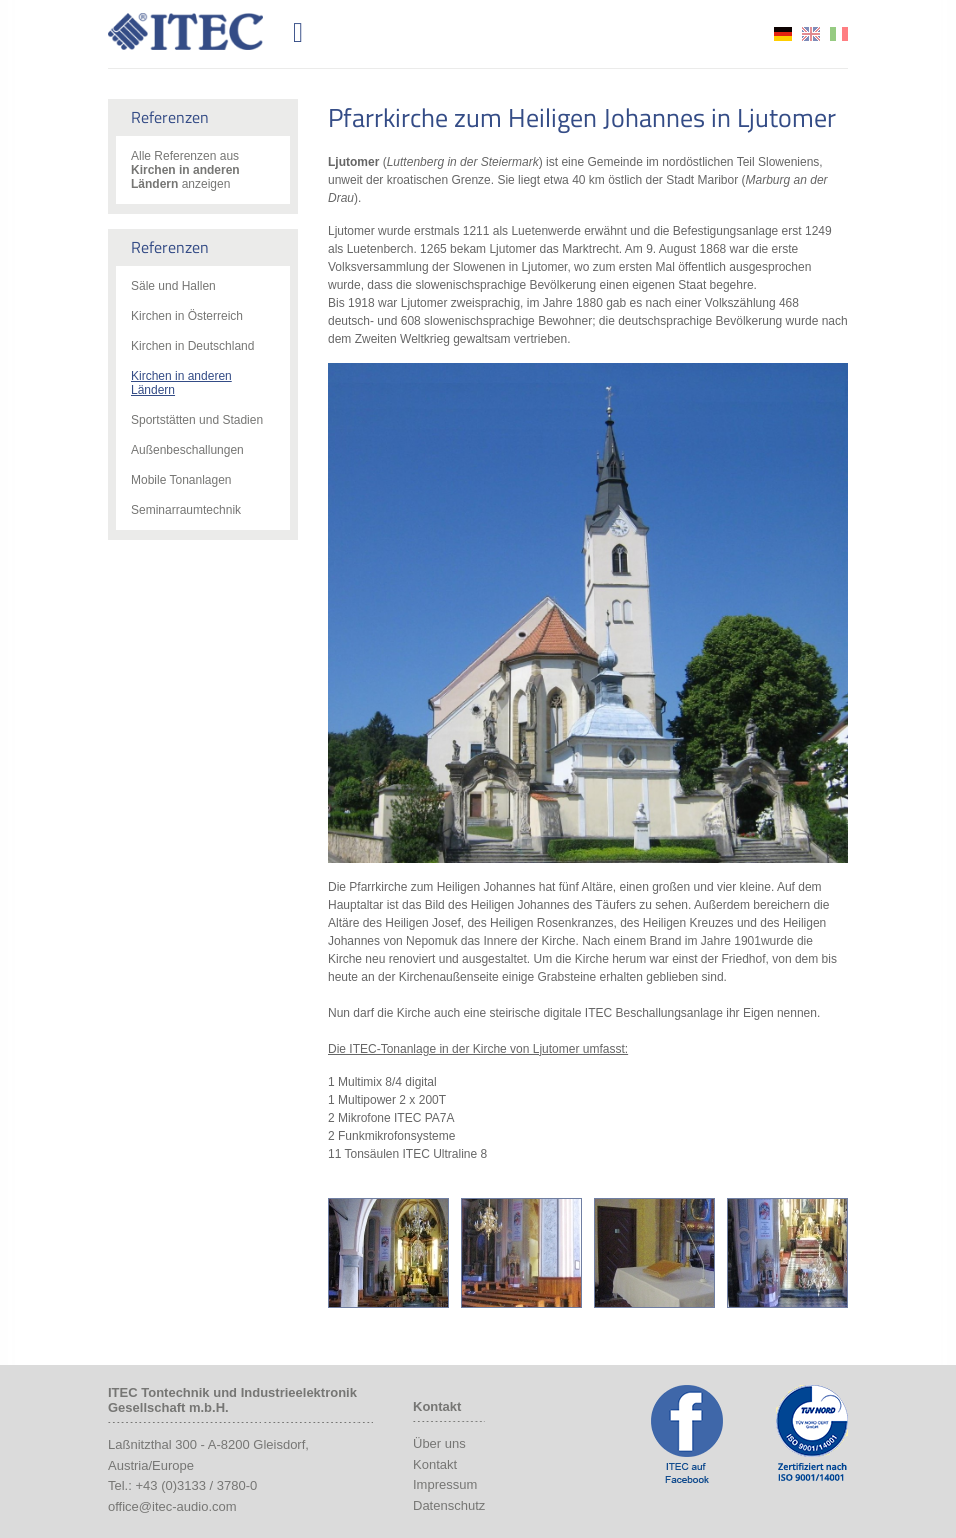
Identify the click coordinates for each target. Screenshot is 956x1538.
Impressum (445, 1484)
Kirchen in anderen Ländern (181, 383)
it (839, 34)
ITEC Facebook (687, 1434)
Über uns (439, 1443)
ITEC (197, 31)
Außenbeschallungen (187, 450)
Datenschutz (449, 1505)
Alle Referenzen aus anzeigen (185, 170)
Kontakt (435, 1464)
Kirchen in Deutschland (192, 346)
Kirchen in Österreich (187, 316)
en (811, 34)
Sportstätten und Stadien (197, 420)
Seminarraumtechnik (186, 510)
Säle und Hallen (173, 286)
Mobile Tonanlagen (181, 480)
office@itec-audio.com (172, 1506)
